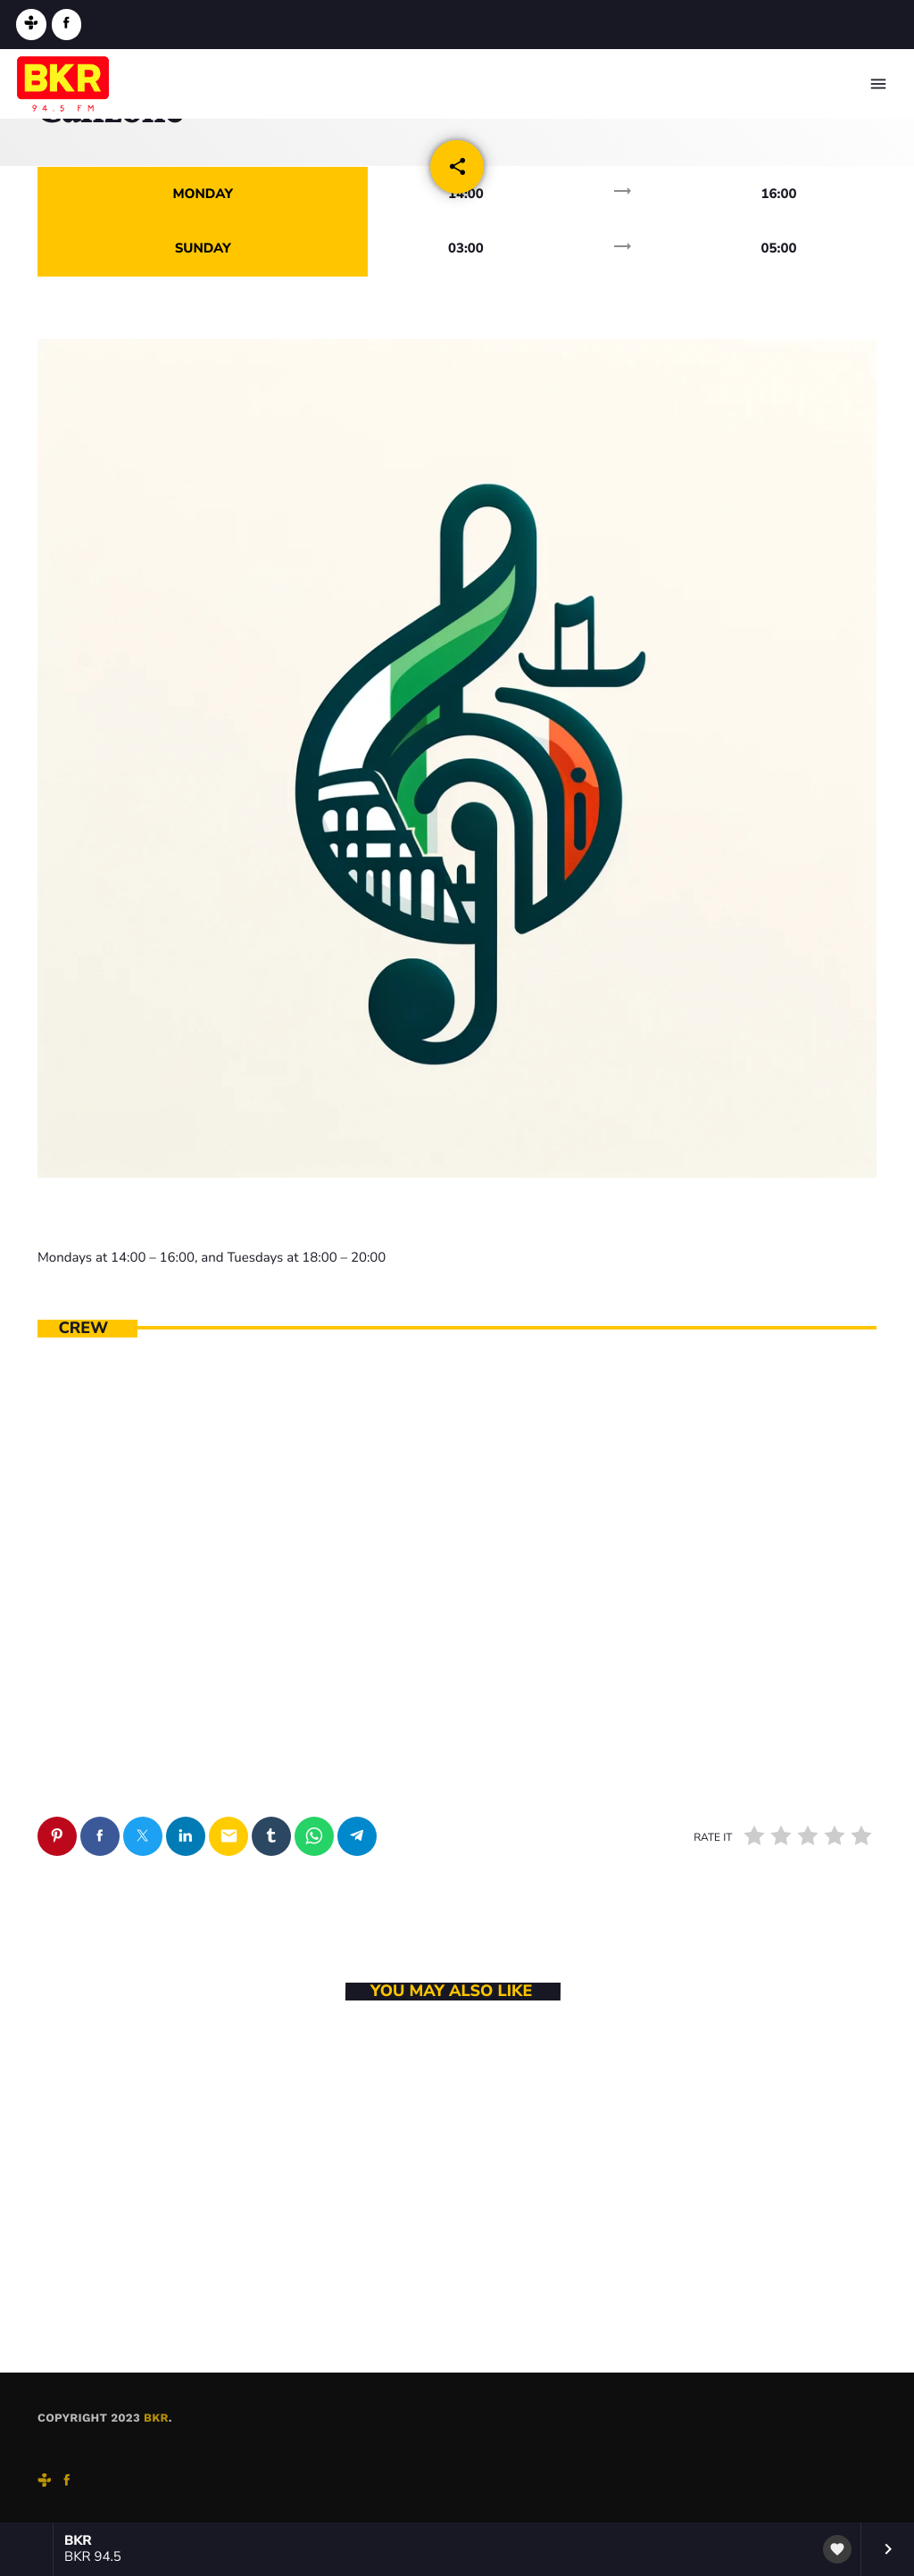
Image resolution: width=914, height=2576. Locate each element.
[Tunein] (31, 24)
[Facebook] (67, 24)
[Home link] (62, 84)
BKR (156, 2418)
